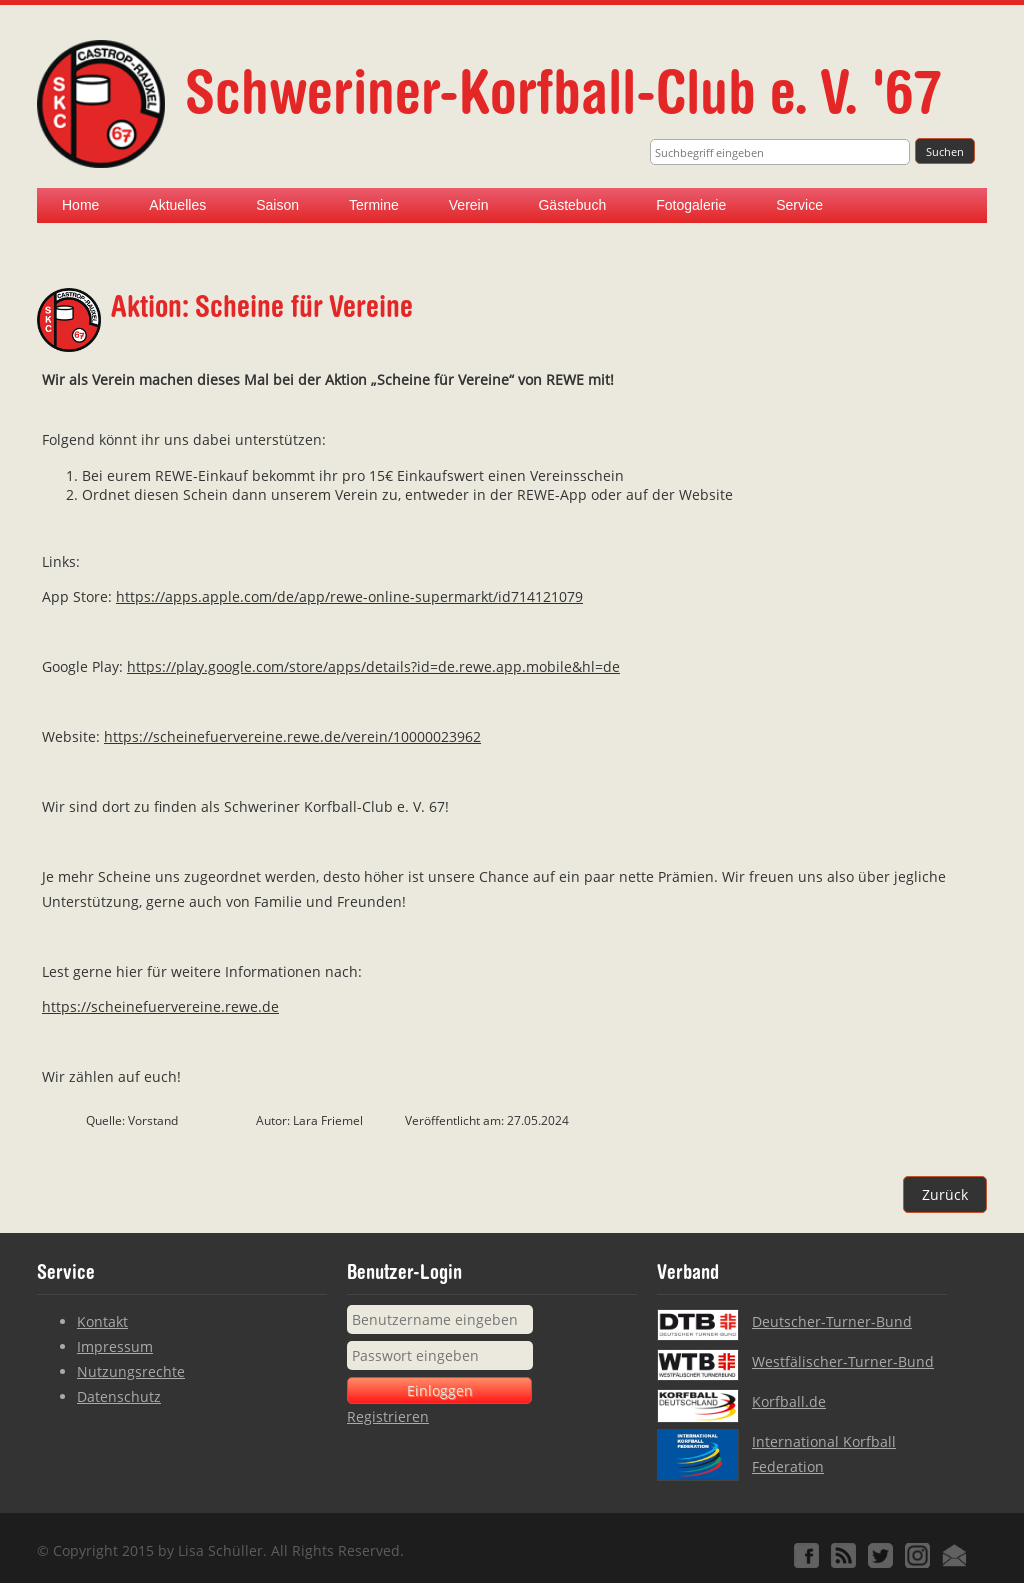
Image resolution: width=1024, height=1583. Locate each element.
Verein (469, 205)
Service (799, 205)
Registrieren (388, 1416)
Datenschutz (119, 1396)
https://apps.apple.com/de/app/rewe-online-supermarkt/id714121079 (349, 596)
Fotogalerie (691, 205)
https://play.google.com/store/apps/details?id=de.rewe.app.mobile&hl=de (373, 666)
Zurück (945, 1194)
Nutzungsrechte (131, 1371)
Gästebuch (572, 205)
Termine (374, 205)
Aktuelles (177, 205)
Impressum (115, 1346)
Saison (277, 205)
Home (80, 205)
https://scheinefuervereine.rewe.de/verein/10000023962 (292, 736)
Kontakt (102, 1321)
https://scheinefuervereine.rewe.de (160, 1006)
